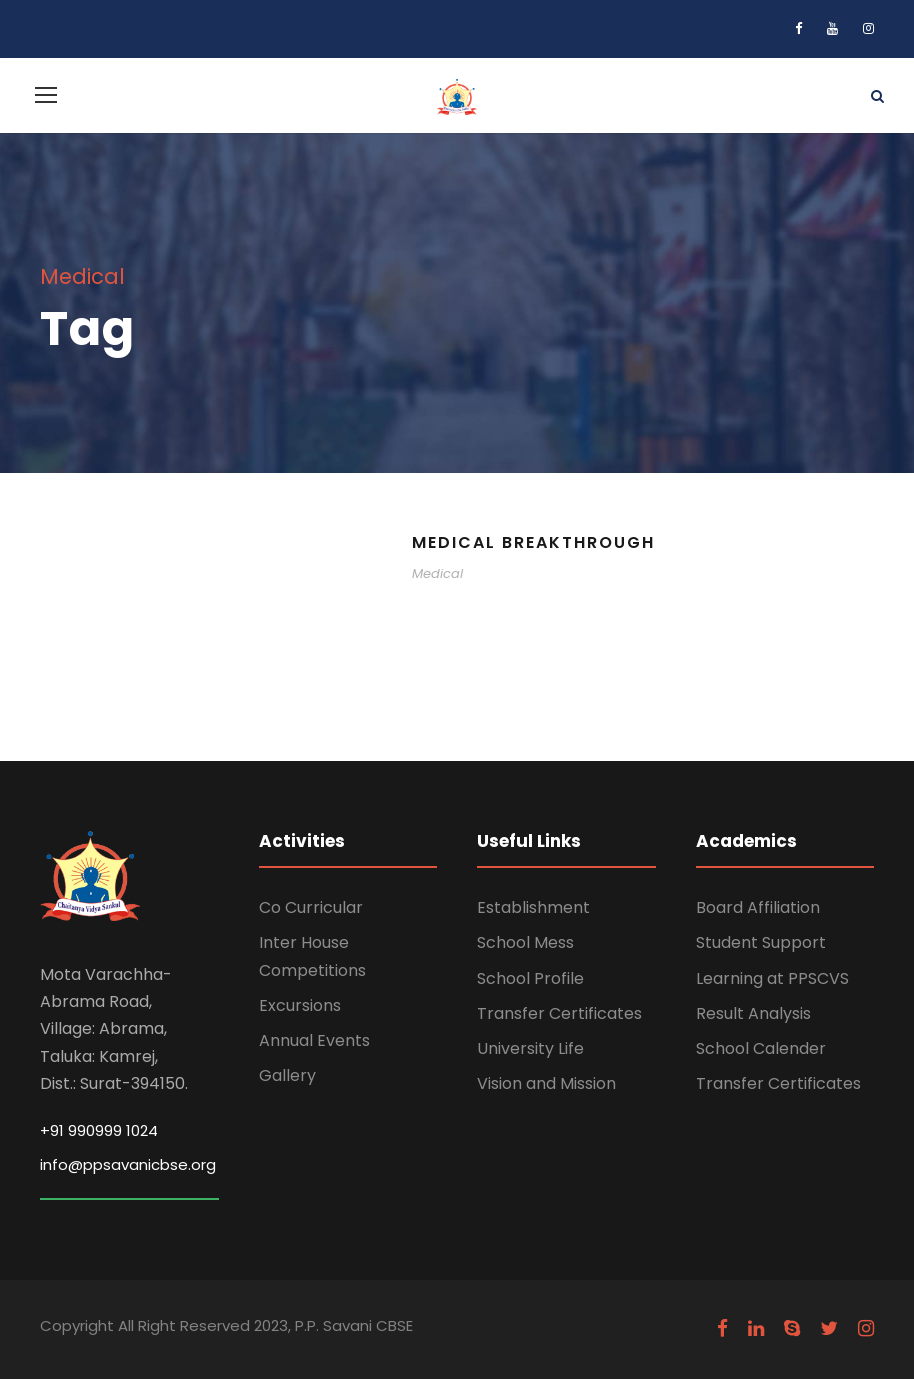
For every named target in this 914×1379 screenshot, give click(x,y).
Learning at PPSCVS (772, 978)
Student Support (761, 942)
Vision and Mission (546, 1083)
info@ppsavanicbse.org (128, 1164)
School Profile (530, 978)
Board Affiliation (758, 907)
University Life (530, 1048)
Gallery (287, 1075)
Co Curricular (311, 907)
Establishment (533, 907)
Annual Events (314, 1040)
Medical (437, 573)
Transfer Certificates (559, 1013)
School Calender (761, 1048)
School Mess (525, 942)
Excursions (300, 1005)
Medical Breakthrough (533, 542)
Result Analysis (753, 1013)
